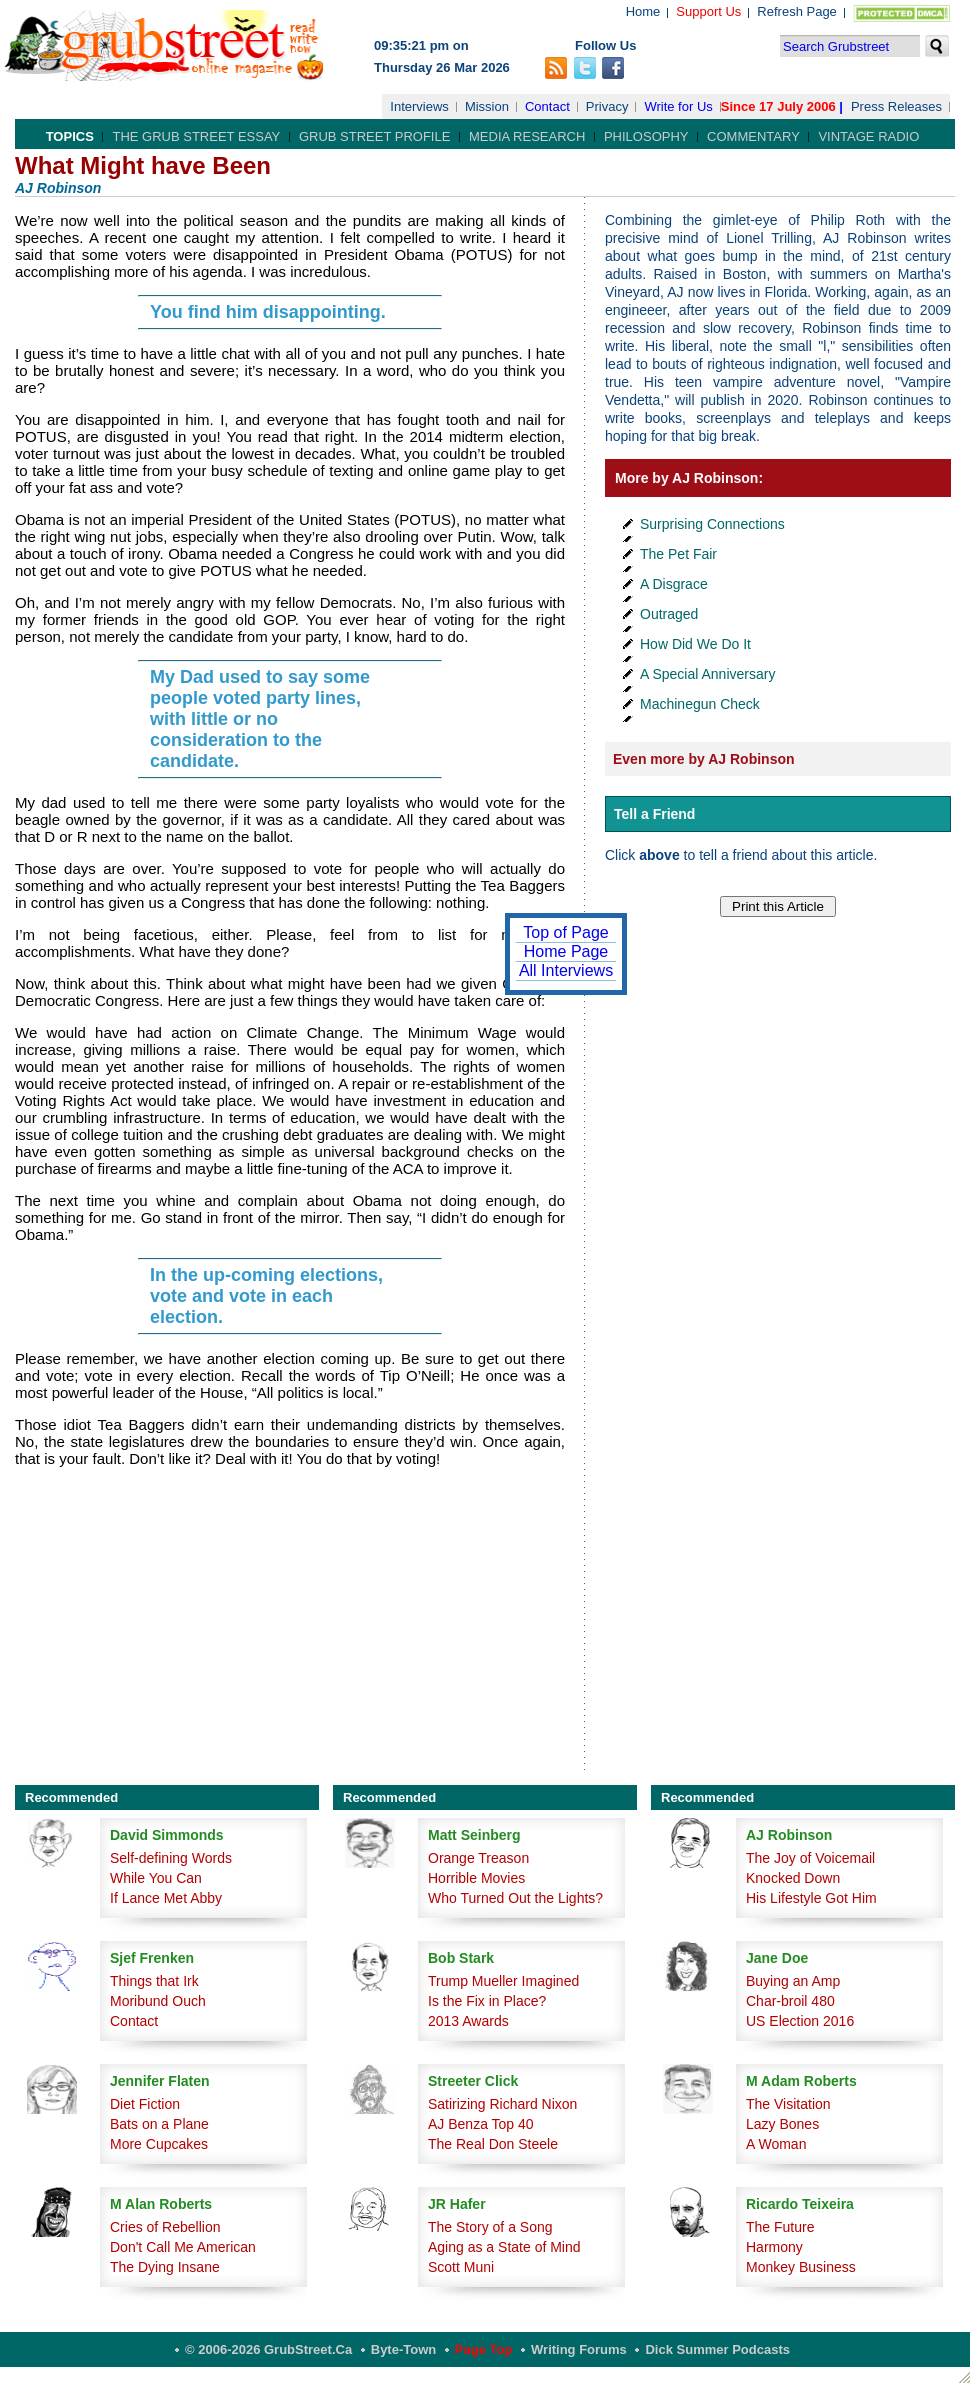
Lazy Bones (782, 2124)
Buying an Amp (793, 1981)
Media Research (527, 136)
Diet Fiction (145, 2104)
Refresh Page (797, 11)
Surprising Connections (712, 524)
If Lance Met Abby (166, 1898)
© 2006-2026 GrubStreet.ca (268, 2349)
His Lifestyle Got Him (811, 1898)
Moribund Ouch (158, 2001)
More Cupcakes (159, 2144)
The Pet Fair (678, 554)
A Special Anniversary (707, 674)
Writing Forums (579, 2349)
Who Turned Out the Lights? (515, 1898)
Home (643, 11)
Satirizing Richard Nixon (502, 2104)
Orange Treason (478, 1858)
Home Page (566, 951)
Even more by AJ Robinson (704, 759)
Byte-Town (403, 2349)
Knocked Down (793, 1878)
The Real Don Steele (493, 2144)
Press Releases (896, 106)
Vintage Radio (868, 136)
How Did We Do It (695, 644)
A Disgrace (674, 584)
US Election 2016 (800, 2021)
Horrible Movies (476, 1878)
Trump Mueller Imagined (503, 1981)
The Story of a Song (490, 2227)
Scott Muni (461, 2267)
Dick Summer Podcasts (717, 2349)
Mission (487, 106)
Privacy (607, 106)
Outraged (669, 614)
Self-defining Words (171, 1858)
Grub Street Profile (374, 136)
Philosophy (646, 136)
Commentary (753, 136)
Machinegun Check (700, 704)
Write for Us (678, 106)
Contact (547, 106)
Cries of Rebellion (165, 2227)
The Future (780, 2227)
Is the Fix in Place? (487, 2001)
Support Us (708, 11)
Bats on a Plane (159, 2124)
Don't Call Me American (183, 2247)
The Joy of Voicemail (810, 1858)
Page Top (484, 2349)
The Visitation (788, 2104)
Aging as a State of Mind (504, 2247)
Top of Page (565, 932)
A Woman (776, 2144)
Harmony (774, 2247)
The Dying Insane (165, 2267)
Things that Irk (154, 1981)
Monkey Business (801, 2267)
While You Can (156, 1878)
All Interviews (566, 970)
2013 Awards (468, 2021)
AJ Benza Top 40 (481, 2124)
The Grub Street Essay (196, 136)
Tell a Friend (654, 814)
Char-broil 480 (790, 2001)
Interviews (419, 106)
